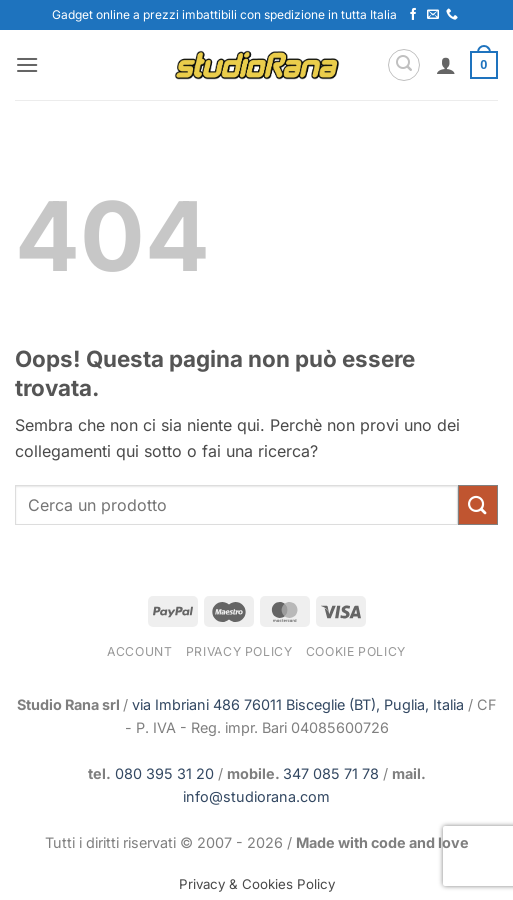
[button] (27, 64)
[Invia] (478, 504)
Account (139, 651)
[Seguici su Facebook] (413, 15)
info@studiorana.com (256, 796)
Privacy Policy (239, 651)
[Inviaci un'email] (433, 15)
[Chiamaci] (452, 15)
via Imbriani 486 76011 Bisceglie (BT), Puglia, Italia (298, 704)
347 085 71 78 (331, 773)
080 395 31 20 (164, 773)
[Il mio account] (446, 65)
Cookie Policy (356, 651)
